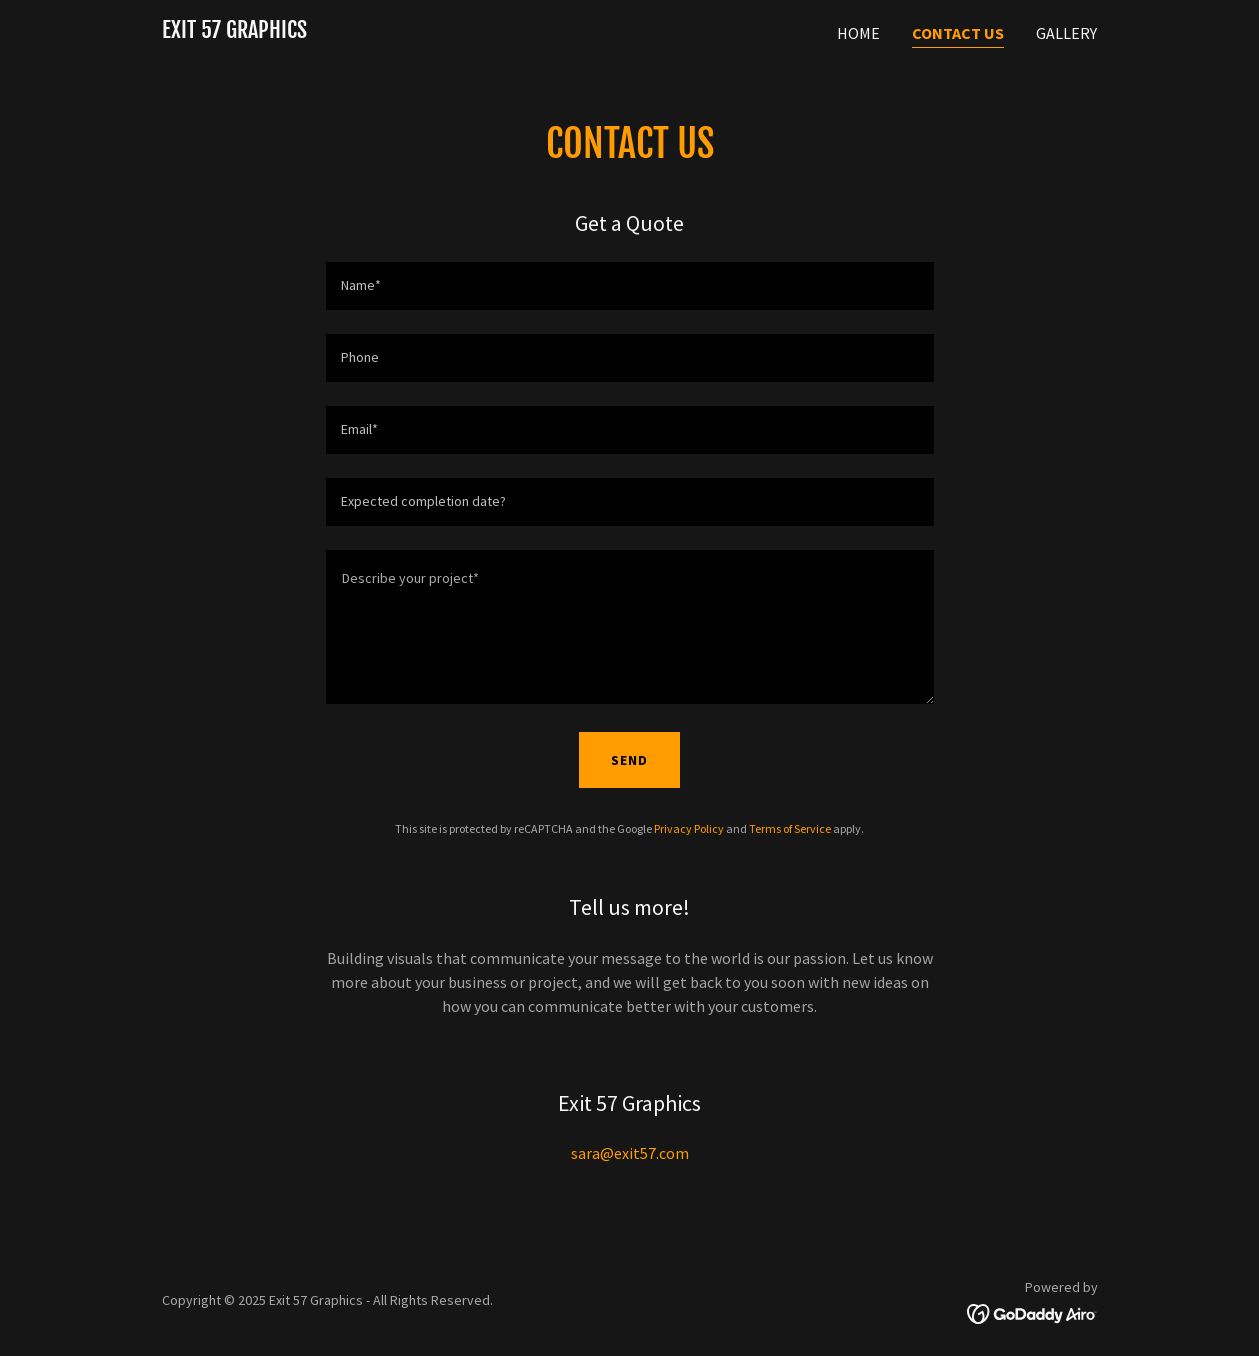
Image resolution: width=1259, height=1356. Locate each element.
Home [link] (858, 33)
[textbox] (630, 286)
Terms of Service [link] (790, 828)
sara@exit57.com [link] (630, 1153)
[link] (234, 32)
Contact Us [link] (958, 33)
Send (629, 760)
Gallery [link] (1066, 33)
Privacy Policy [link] (689, 828)
